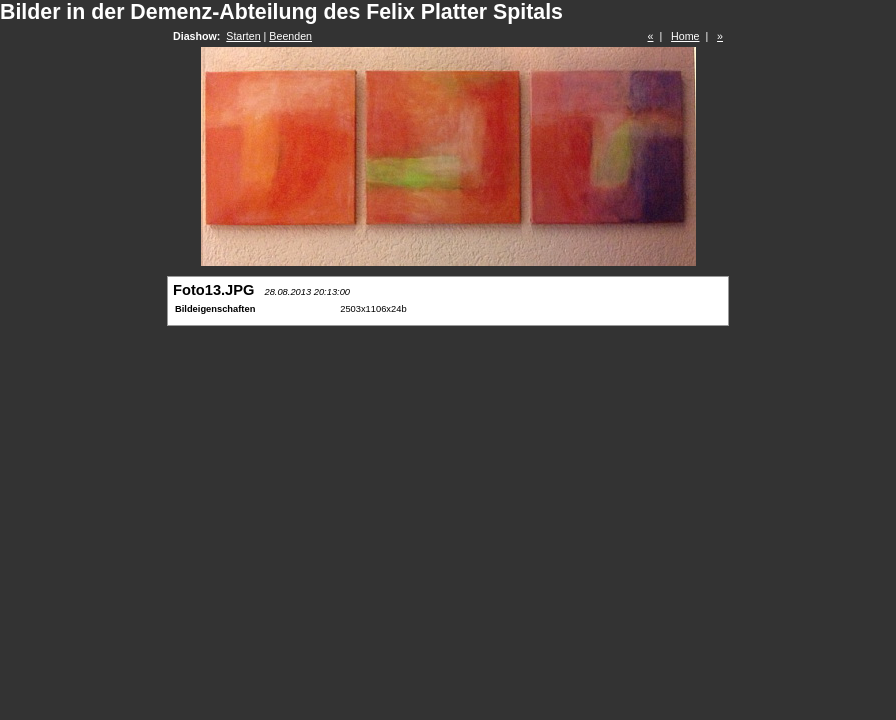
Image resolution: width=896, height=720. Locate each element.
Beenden (290, 36)
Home (685, 36)
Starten (243, 36)
